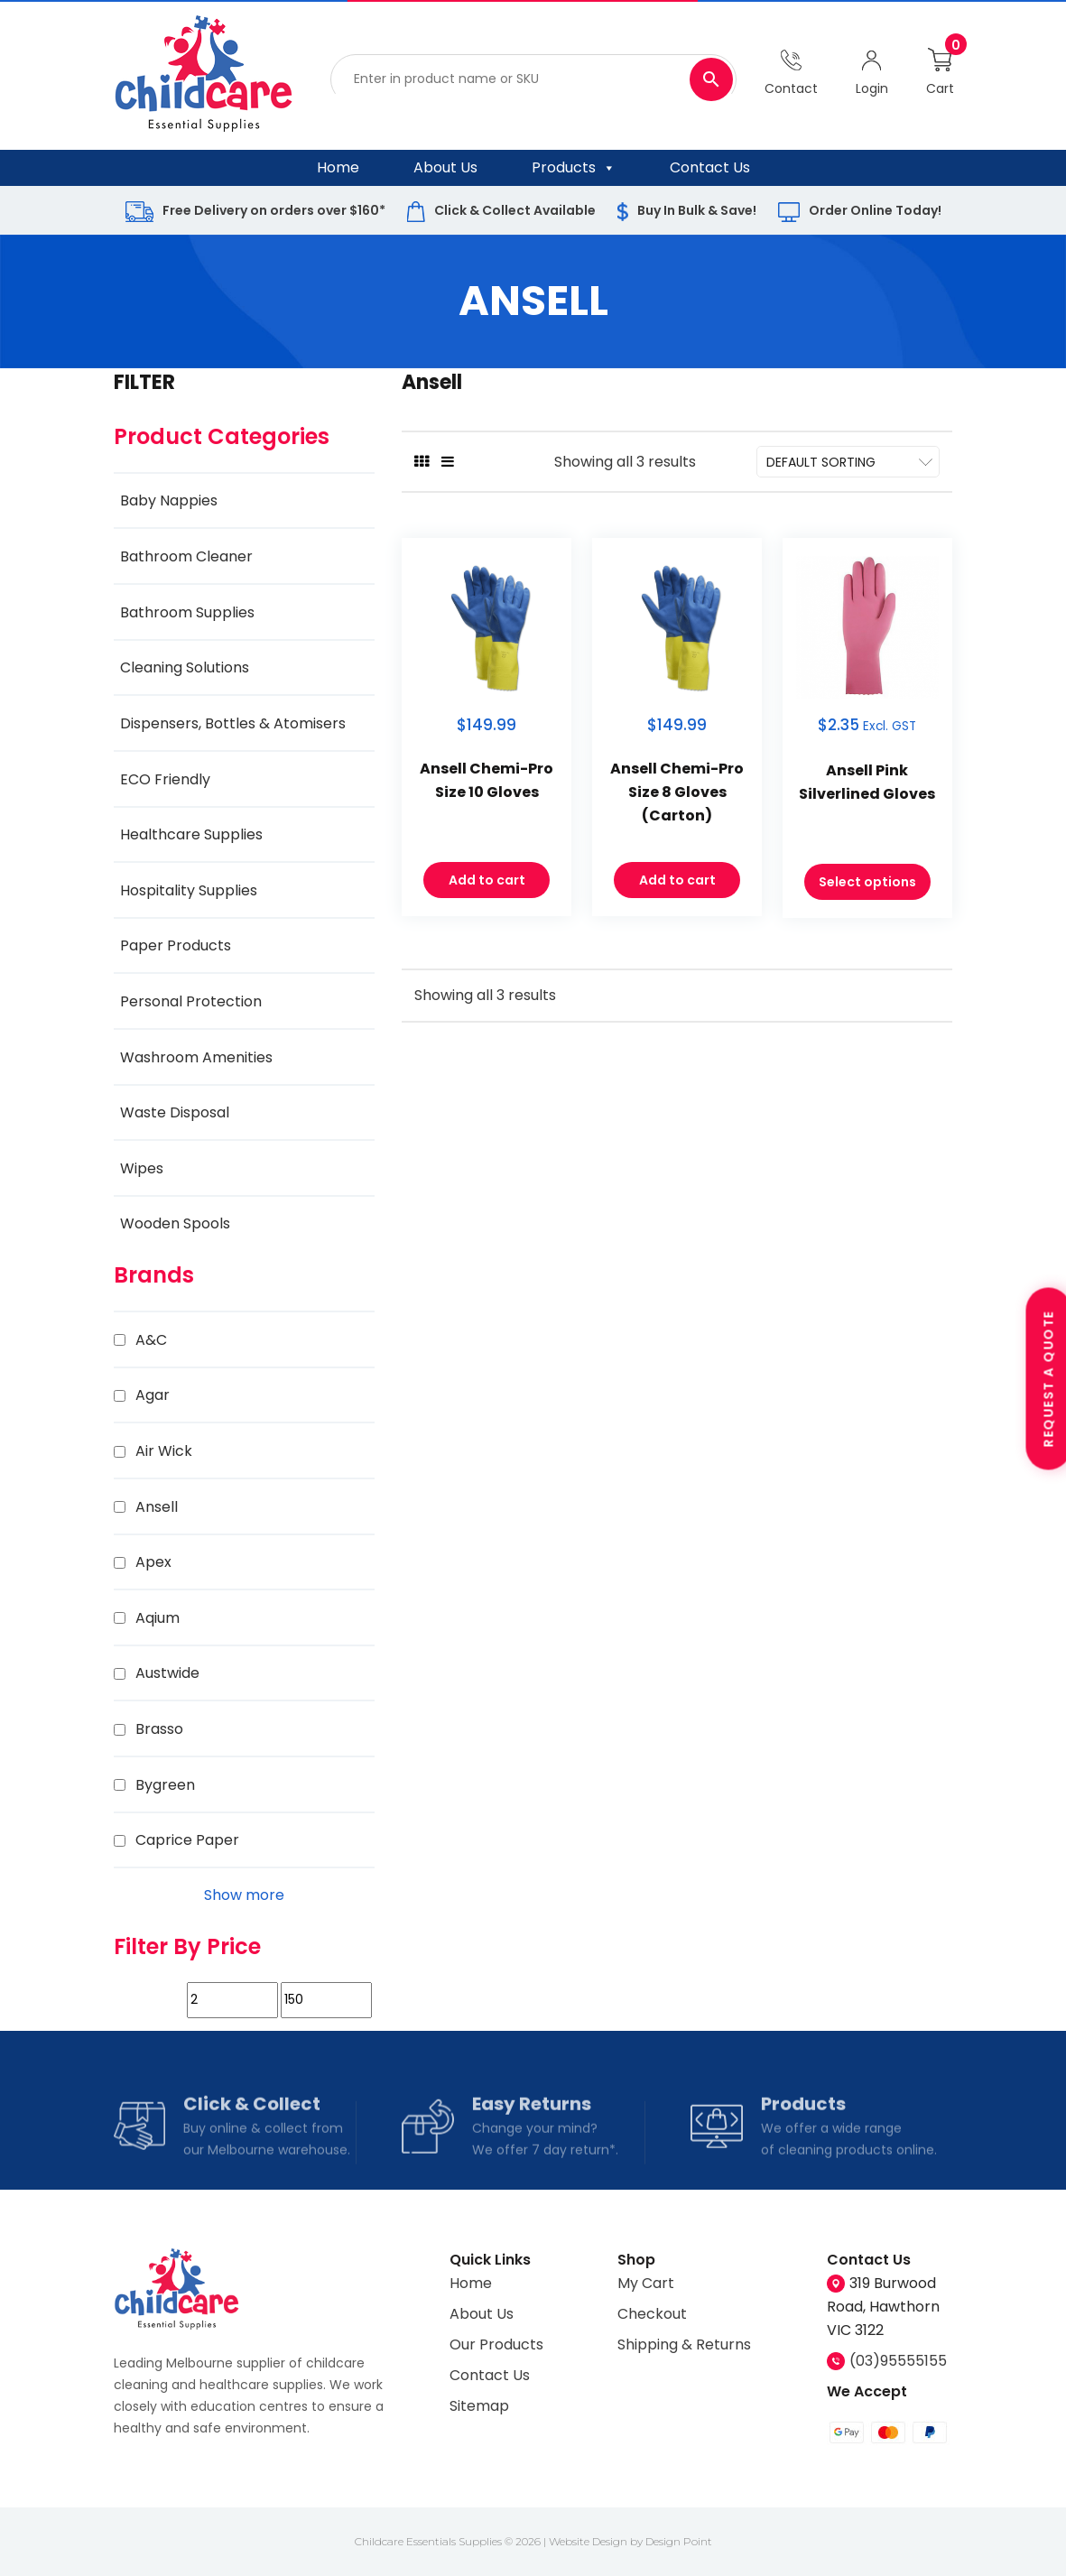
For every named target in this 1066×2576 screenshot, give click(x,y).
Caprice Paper (187, 1840)
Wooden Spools (175, 1223)
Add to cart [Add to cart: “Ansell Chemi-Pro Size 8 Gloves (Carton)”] (677, 884)
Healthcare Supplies (191, 834)
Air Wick (163, 1451)
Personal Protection (191, 1001)
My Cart (645, 2283)
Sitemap (479, 2405)
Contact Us (710, 167)
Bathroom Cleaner (186, 556)
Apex (153, 1562)
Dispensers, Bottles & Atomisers (233, 723)
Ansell (156, 1506)
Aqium (157, 1618)
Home (338, 167)
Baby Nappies (169, 500)
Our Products (496, 2344)
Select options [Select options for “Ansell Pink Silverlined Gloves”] (867, 885)
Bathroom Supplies (187, 612)
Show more (244, 1895)
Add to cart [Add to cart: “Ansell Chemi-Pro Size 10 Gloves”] (487, 884)
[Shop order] (848, 461)
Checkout (652, 2313)
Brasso (159, 1729)
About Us (445, 167)
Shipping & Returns (684, 2344)
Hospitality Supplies (188, 890)
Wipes (141, 1168)
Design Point (678, 2541)
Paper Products (175, 945)
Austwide (167, 1673)
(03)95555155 (898, 2360)
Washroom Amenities (196, 1057)
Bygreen (165, 1784)
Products (574, 168)
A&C (151, 1340)
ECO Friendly (165, 779)
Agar (152, 1395)
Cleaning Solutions (184, 667)
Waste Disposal (174, 1112)
